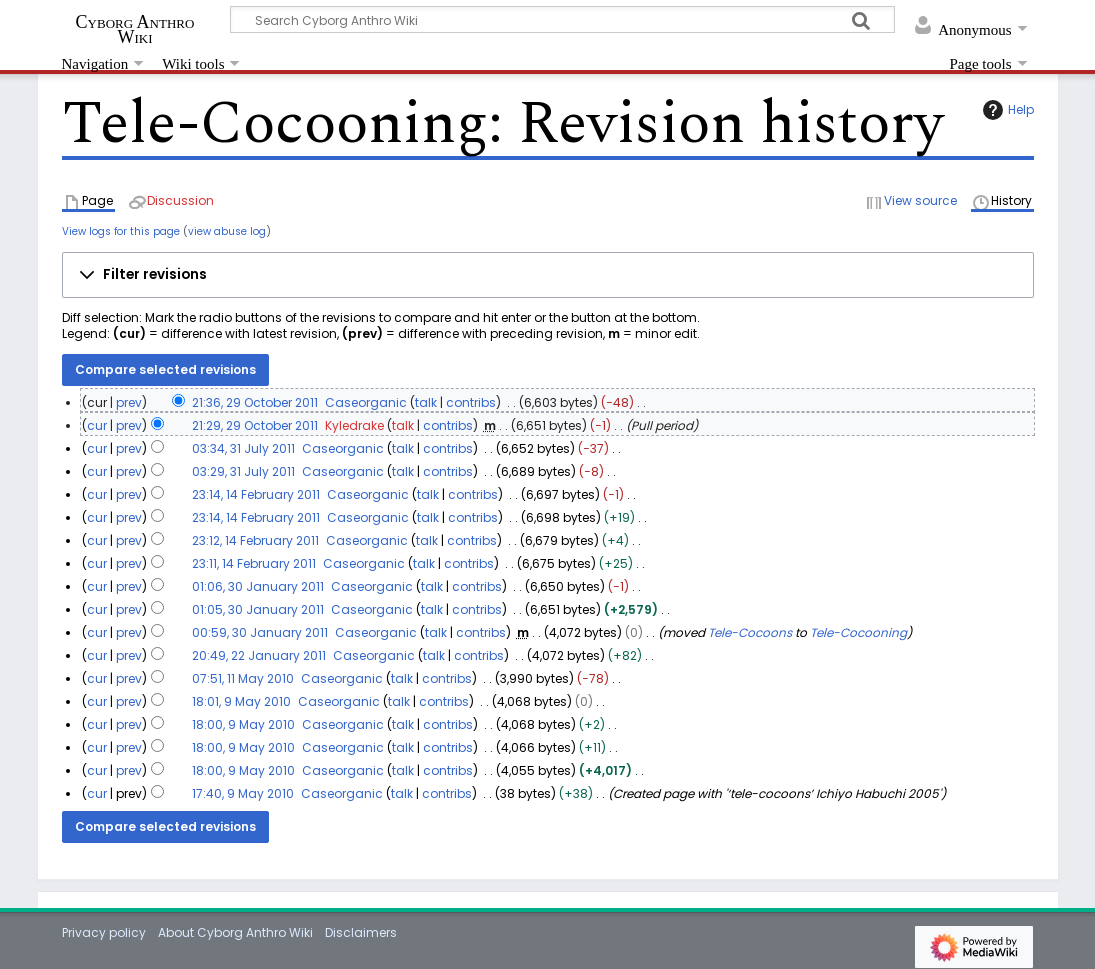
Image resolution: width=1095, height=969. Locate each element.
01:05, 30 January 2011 (258, 609)
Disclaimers (361, 932)
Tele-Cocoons (750, 632)
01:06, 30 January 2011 (258, 586)
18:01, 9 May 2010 (241, 701)
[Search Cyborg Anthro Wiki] (563, 19)
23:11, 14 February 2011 (254, 563)
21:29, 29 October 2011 (255, 425)
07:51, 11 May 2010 (243, 678)
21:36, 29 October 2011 (255, 402)
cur (97, 425)
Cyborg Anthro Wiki (135, 29)
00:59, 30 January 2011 (260, 632)
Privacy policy (104, 932)
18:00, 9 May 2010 (243, 724)
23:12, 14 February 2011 (255, 540)
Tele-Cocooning (858, 632)
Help (1006, 110)
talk (426, 402)
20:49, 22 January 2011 (259, 655)
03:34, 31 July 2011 (243, 448)
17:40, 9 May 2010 (243, 793)
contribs (471, 402)
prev (129, 402)
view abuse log (227, 231)
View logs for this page (121, 231)
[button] (548, 275)
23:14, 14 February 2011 (256, 494)
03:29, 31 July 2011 (243, 471)
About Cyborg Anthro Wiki (235, 932)
